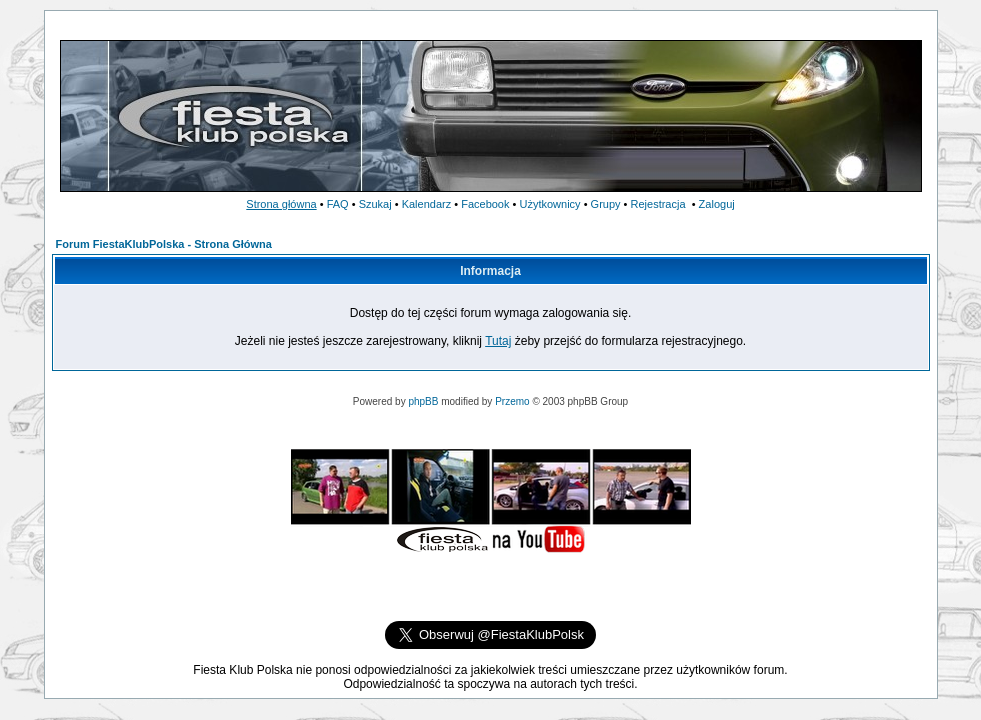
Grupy (606, 204)
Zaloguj (717, 204)
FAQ (338, 204)
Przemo (512, 401)
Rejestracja (658, 204)
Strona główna (281, 204)
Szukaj (375, 204)
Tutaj (498, 341)
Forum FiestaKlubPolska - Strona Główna (164, 244)
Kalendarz (427, 204)
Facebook (485, 204)
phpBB (423, 401)
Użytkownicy (549, 204)
